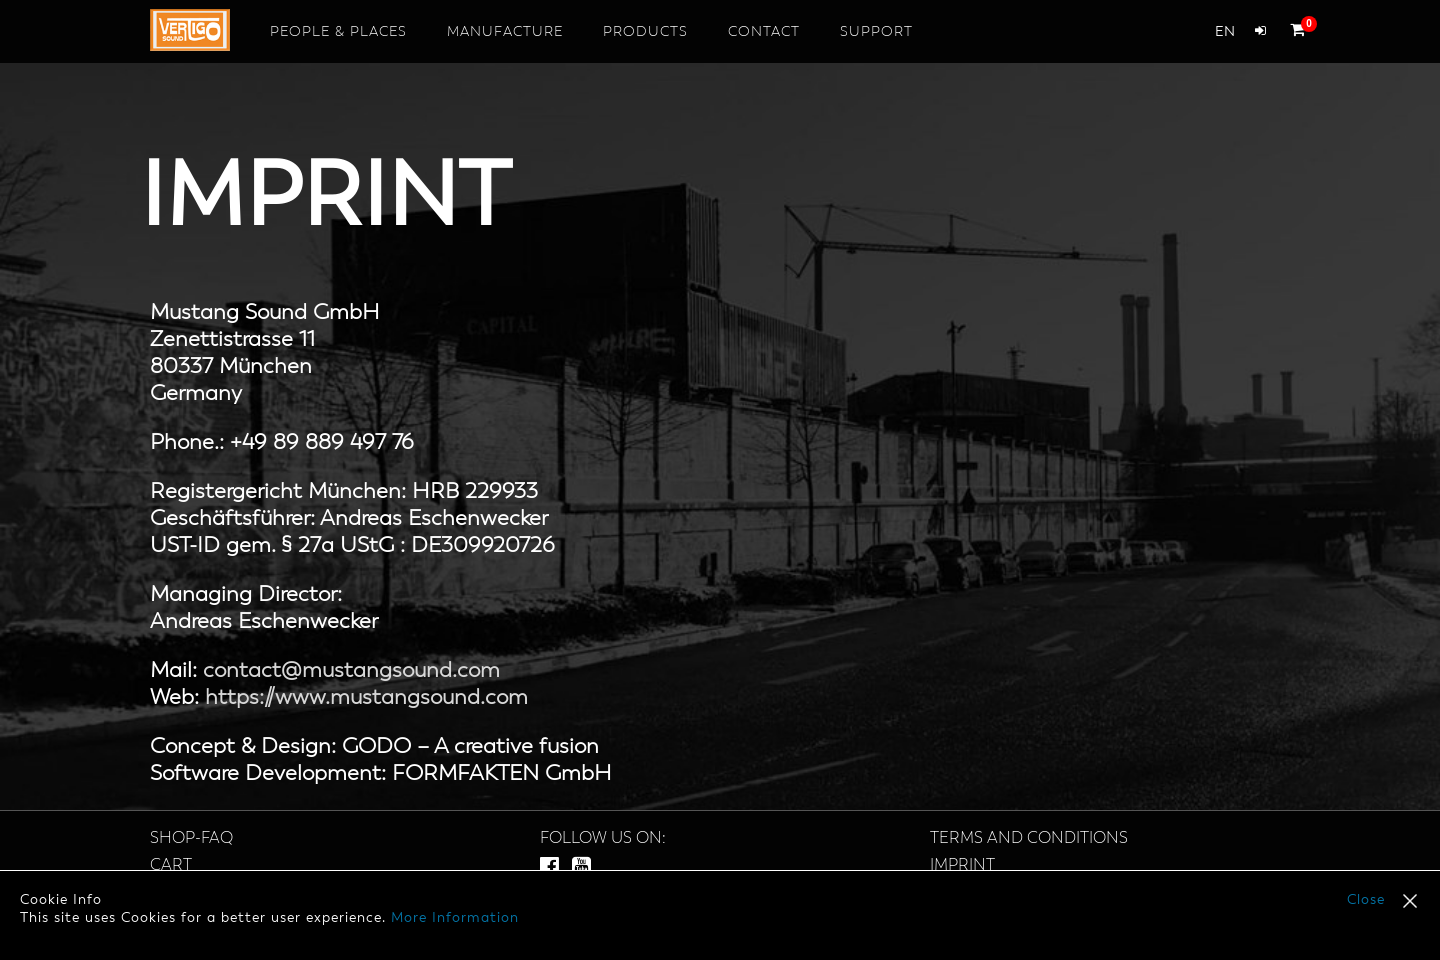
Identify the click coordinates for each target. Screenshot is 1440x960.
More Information (455, 918)
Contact (764, 32)
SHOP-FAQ (191, 839)
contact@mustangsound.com (351, 671)
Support (876, 32)
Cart (171, 866)
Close (1366, 900)
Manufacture (505, 32)
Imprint (962, 866)
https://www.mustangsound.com (366, 698)
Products (645, 32)
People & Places (338, 32)
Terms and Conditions (1029, 839)
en (1225, 32)
